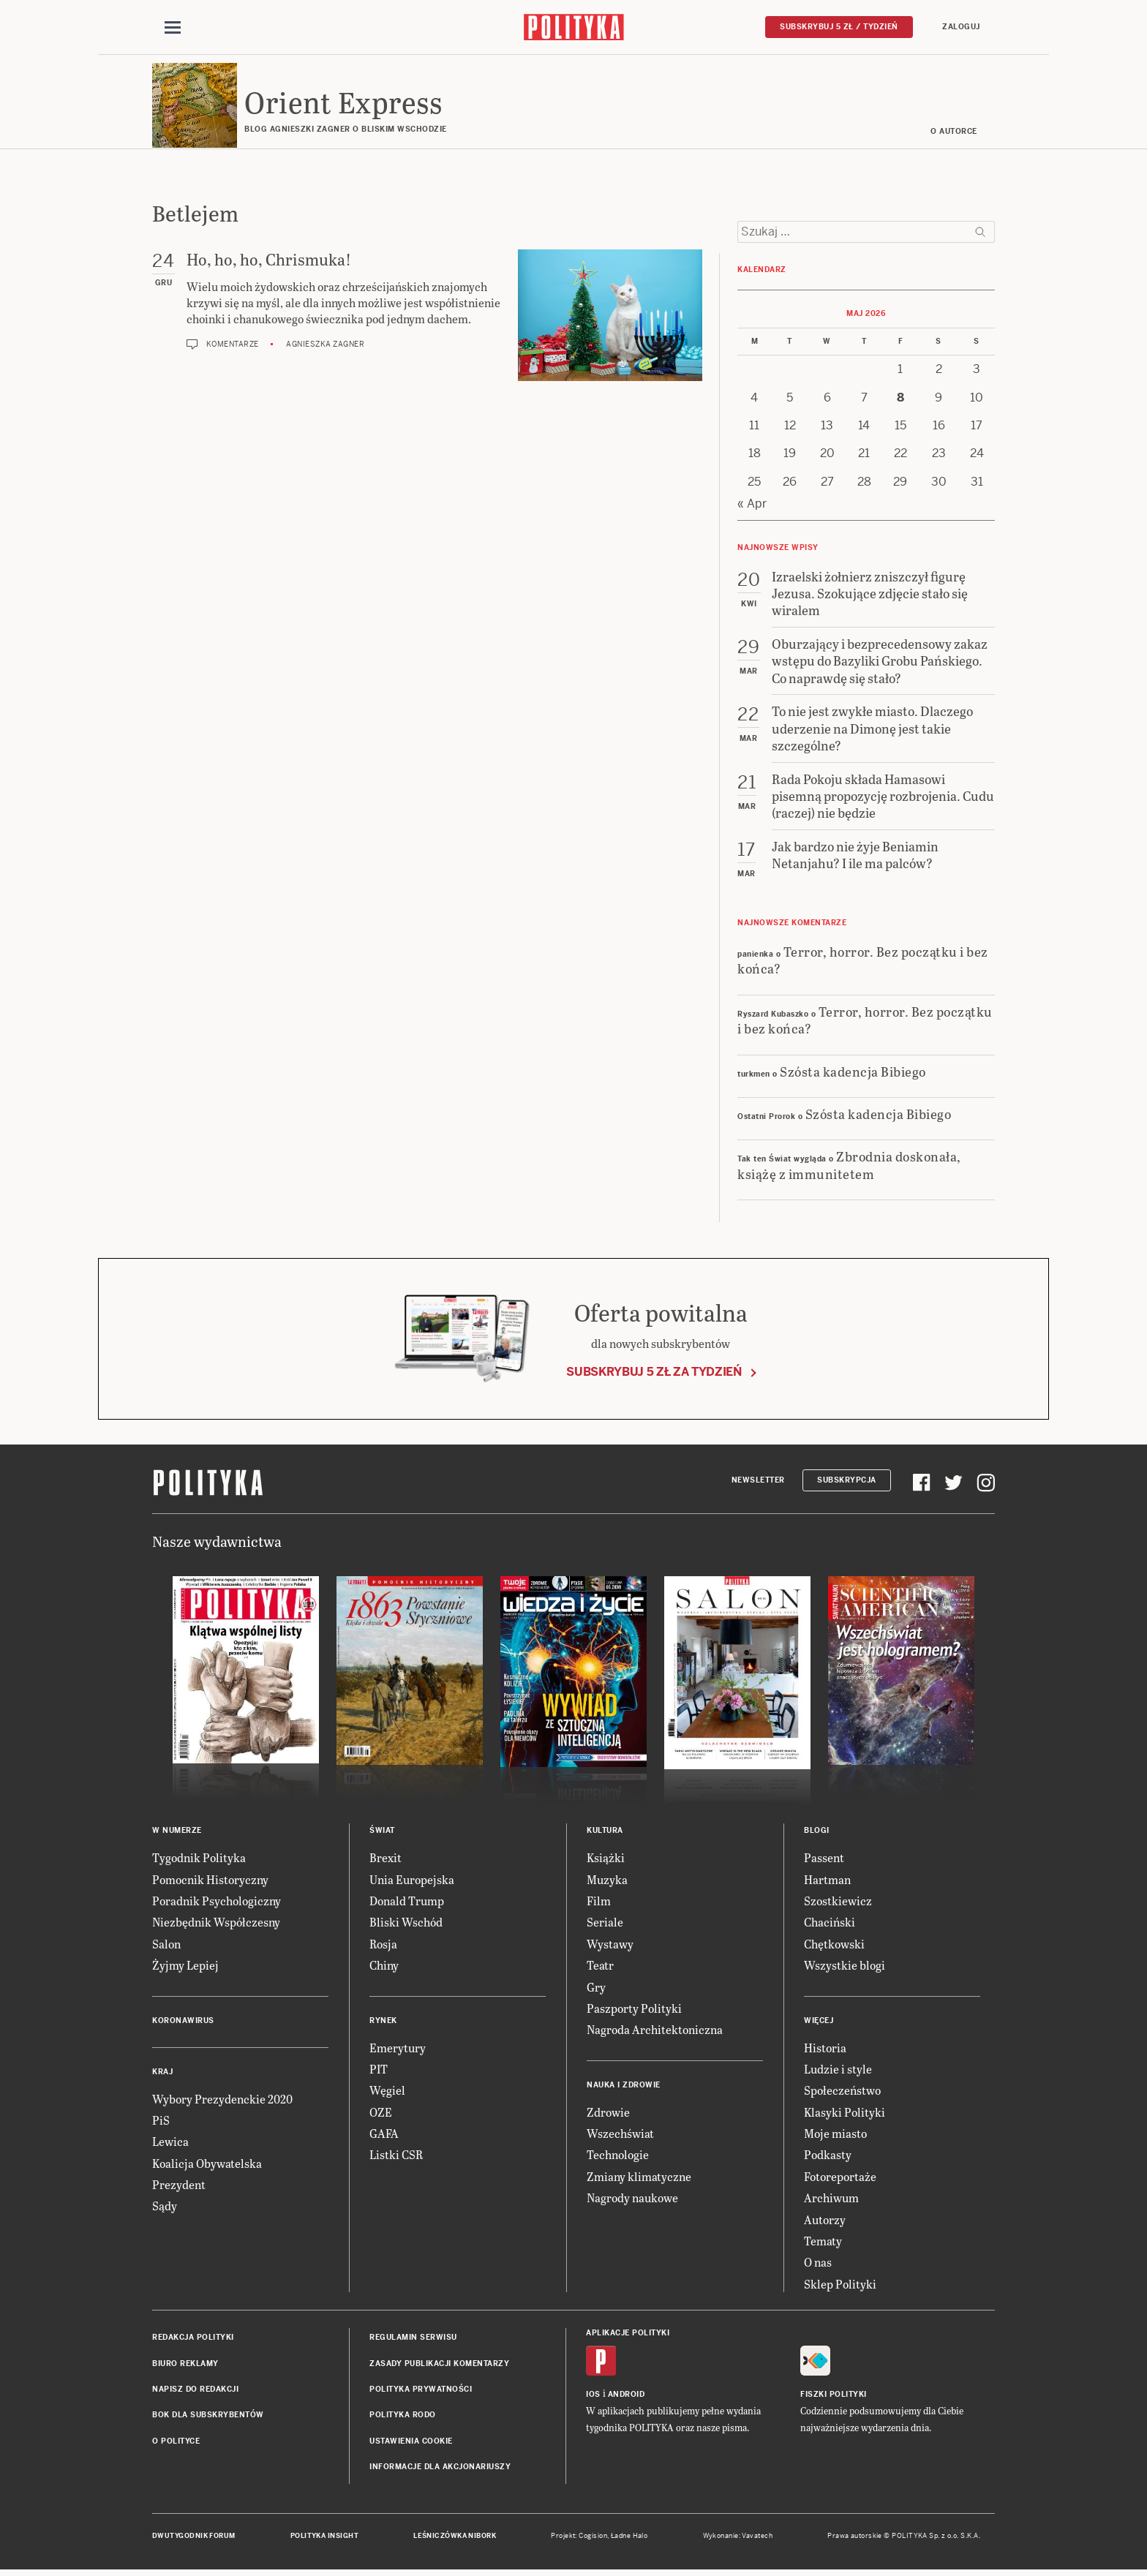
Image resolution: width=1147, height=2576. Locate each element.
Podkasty (827, 2157)
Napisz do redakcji (195, 2391)
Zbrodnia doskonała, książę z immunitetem (849, 1167)
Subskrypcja (846, 1482)
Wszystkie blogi (844, 1967)
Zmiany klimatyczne (639, 2178)
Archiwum (831, 2199)
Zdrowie (608, 2114)
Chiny (384, 1967)
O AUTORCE (954, 133)
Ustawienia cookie (411, 2443)
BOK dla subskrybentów (208, 2417)
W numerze (177, 1832)
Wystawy (610, 1945)
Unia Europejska (411, 1881)
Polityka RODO (402, 2417)
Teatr (600, 1967)
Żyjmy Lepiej (185, 1967)
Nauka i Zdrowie (624, 2087)
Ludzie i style (838, 2071)
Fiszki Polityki (833, 2397)
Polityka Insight (324, 2538)
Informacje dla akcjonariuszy (440, 2469)
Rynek (383, 2022)
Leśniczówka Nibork (454, 2538)
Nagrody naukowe (632, 2199)
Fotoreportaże (840, 2178)
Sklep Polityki (840, 2286)
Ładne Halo (629, 2538)
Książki (606, 1859)
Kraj (162, 2074)
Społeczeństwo (842, 2092)
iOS (593, 2397)
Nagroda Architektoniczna (655, 2032)
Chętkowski (834, 1945)
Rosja (383, 1945)
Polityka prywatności (420, 2391)
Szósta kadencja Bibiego (853, 1073)
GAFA (384, 2135)
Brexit (385, 1859)
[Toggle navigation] (172, 27)
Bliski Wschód (406, 1924)
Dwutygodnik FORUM (194, 2538)
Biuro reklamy (185, 2365)
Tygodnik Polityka (199, 1859)
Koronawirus (183, 2022)
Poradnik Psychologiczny (216, 1902)
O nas (818, 2264)
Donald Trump (406, 1902)
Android (626, 2397)
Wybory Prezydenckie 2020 (222, 2101)
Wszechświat (620, 2135)
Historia (825, 2049)
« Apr (752, 505)
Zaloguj (961, 26)
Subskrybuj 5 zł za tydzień (654, 1374)
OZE (380, 2114)
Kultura (605, 1832)
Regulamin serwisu (413, 2339)
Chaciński (829, 1924)
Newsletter (758, 1482)
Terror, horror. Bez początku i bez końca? (862, 961)
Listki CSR (396, 2157)
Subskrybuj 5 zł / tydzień (839, 26)
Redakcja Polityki (193, 2339)
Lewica (170, 2144)
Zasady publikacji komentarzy (439, 2365)
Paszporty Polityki (634, 2010)
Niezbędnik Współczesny (216, 1924)
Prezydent (179, 2186)
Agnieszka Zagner (325, 346)
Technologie (618, 2157)
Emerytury (397, 2049)
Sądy (164, 2208)
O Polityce (176, 2443)
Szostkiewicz (838, 1902)
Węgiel (387, 2092)
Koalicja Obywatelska (207, 2165)
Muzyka (607, 1881)
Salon (166, 1945)
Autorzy (825, 2221)
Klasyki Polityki (844, 2114)
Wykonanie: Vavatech (738, 2538)
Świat (382, 1832)
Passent (824, 1859)
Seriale (605, 1924)
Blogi (817, 1832)
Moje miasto (835, 2135)
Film (599, 1902)
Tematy (823, 2242)
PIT (378, 2071)
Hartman (827, 1881)
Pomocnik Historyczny (210, 1881)
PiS (161, 2122)
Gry (596, 1989)
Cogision (593, 2538)
